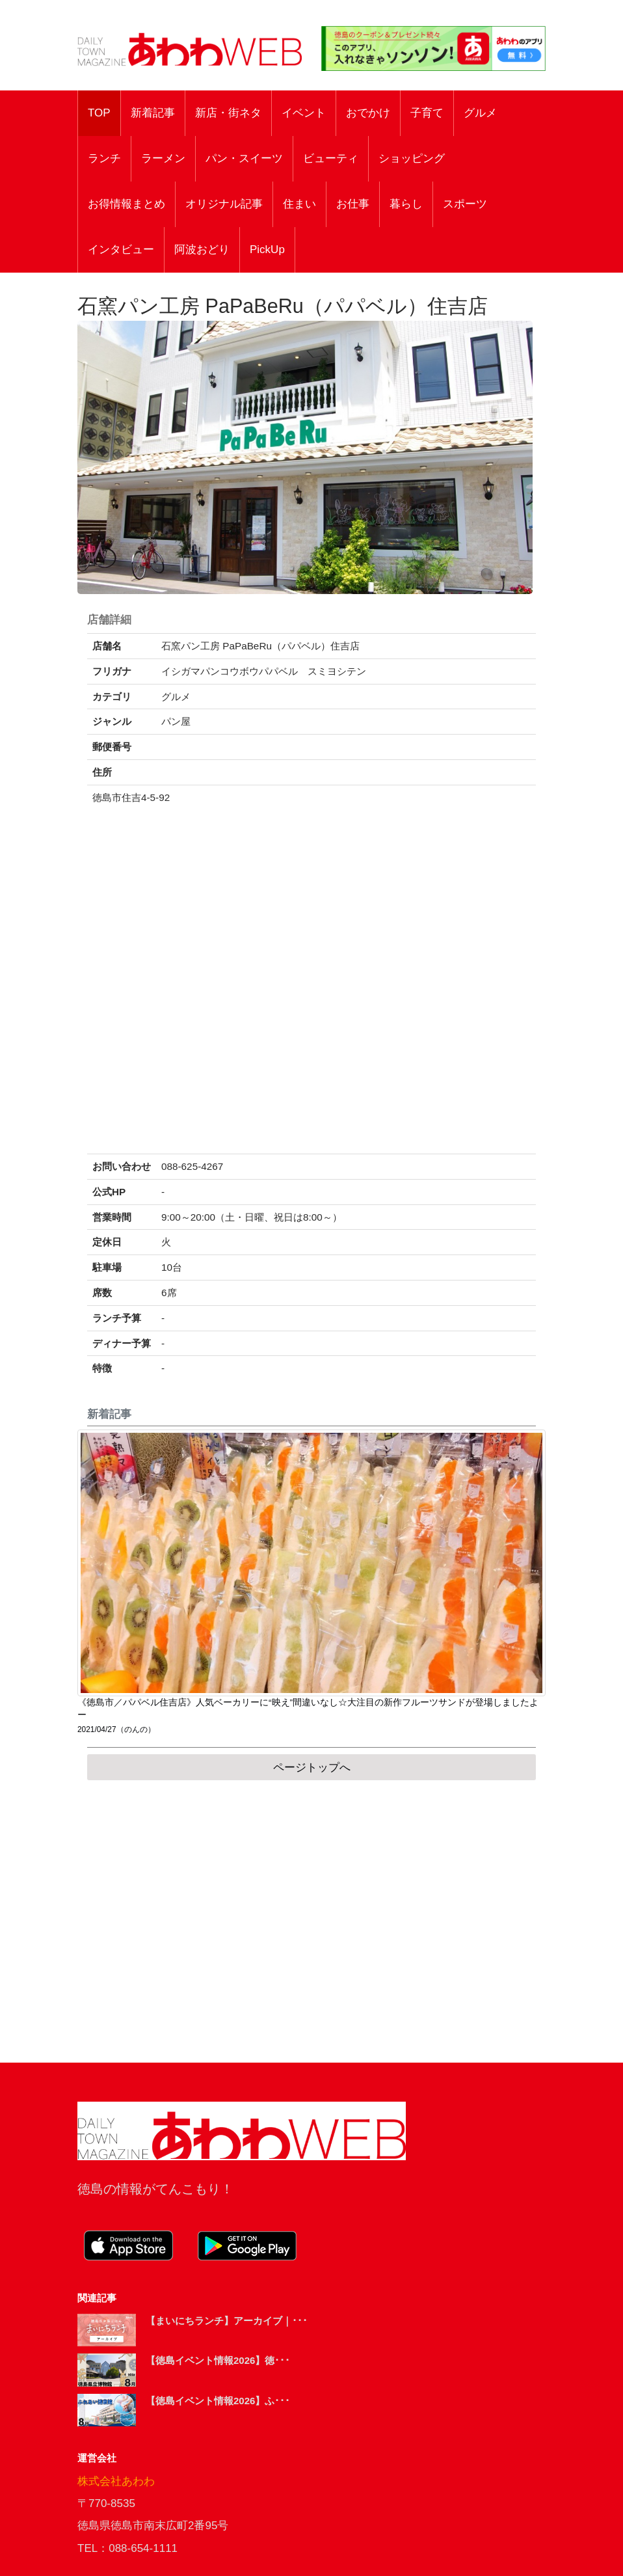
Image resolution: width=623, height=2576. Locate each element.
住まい (299, 204)
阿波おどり (202, 249)
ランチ (104, 158)
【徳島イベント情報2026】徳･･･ (218, 2360)
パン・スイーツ (244, 158)
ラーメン (163, 158)
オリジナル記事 (224, 204)
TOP (99, 113)
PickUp (267, 249)
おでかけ (368, 113)
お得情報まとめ (126, 204)
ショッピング (411, 158)
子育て (427, 113)
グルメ (480, 113)
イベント (304, 113)
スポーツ (465, 204)
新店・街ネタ (228, 113)
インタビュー (121, 249)
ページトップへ (312, 1767)
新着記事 (153, 113)
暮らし (406, 204)
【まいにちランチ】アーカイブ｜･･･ (227, 2320)
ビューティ (330, 158)
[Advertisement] (311, 1921)
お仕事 (352, 204)
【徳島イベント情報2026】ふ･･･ (218, 2400)
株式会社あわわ (116, 2481)
